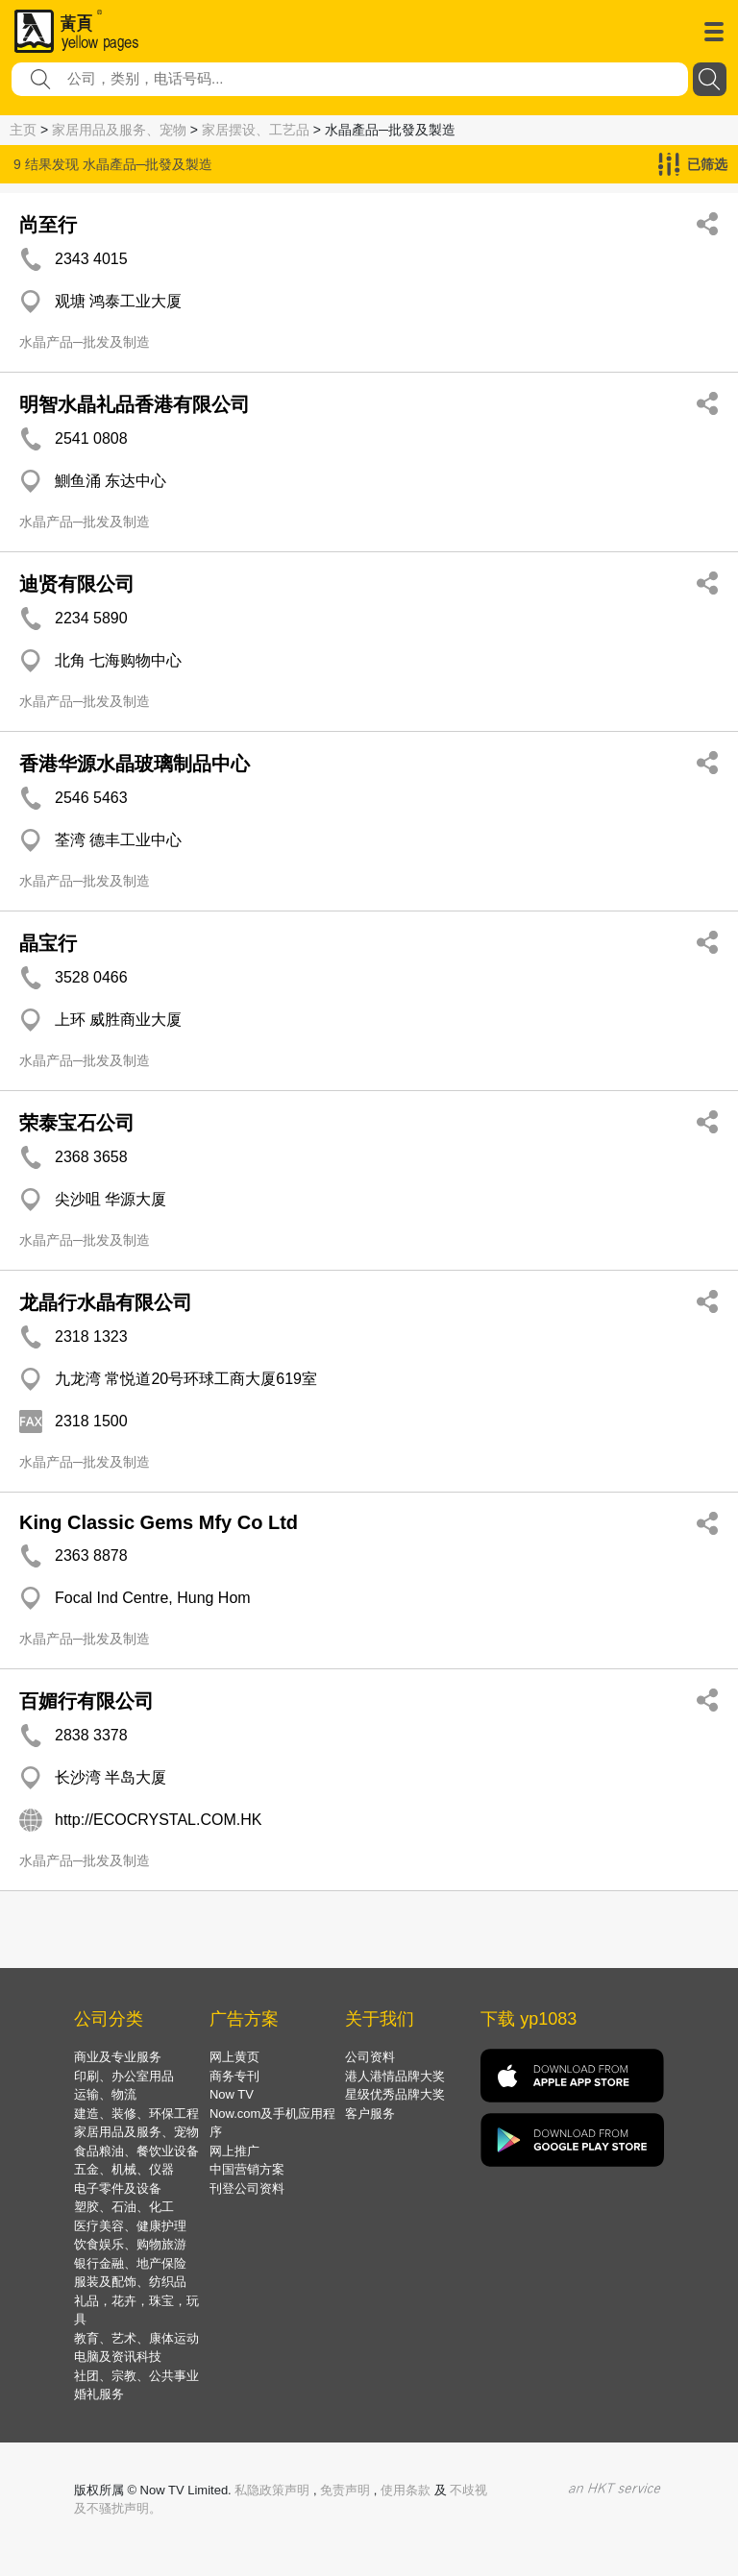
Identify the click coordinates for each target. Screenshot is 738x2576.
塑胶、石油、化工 (124, 2206)
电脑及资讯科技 (117, 2356)
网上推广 (234, 2151)
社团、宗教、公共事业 (136, 2376)
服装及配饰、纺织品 (130, 2281)
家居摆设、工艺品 (255, 129)
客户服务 (370, 2113)
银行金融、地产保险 (130, 2263)
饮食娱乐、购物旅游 (130, 2244)
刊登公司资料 (246, 2188)
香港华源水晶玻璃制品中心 (134, 763)
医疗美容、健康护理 (130, 2226)
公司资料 (370, 2057)
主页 (23, 129)
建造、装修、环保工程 (136, 2113)
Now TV (231, 2094)
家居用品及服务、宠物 (119, 129)
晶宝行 (48, 943)
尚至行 (48, 224)
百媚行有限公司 (86, 1701)
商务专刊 (234, 2076)
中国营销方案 (246, 2169)
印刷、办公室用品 (124, 2076)
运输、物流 (105, 2094)
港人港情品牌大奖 (395, 2076)
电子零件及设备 (117, 2188)
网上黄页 (234, 2057)
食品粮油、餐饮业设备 (136, 2151)
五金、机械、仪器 (124, 2169)
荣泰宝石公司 (77, 1122)
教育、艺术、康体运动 (136, 2338)
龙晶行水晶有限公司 (105, 1302)
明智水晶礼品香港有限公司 (134, 404)
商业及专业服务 (117, 2057)
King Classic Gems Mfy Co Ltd (158, 1522)
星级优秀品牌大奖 (395, 2094)
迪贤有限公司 (77, 584)
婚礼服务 (99, 2394)
